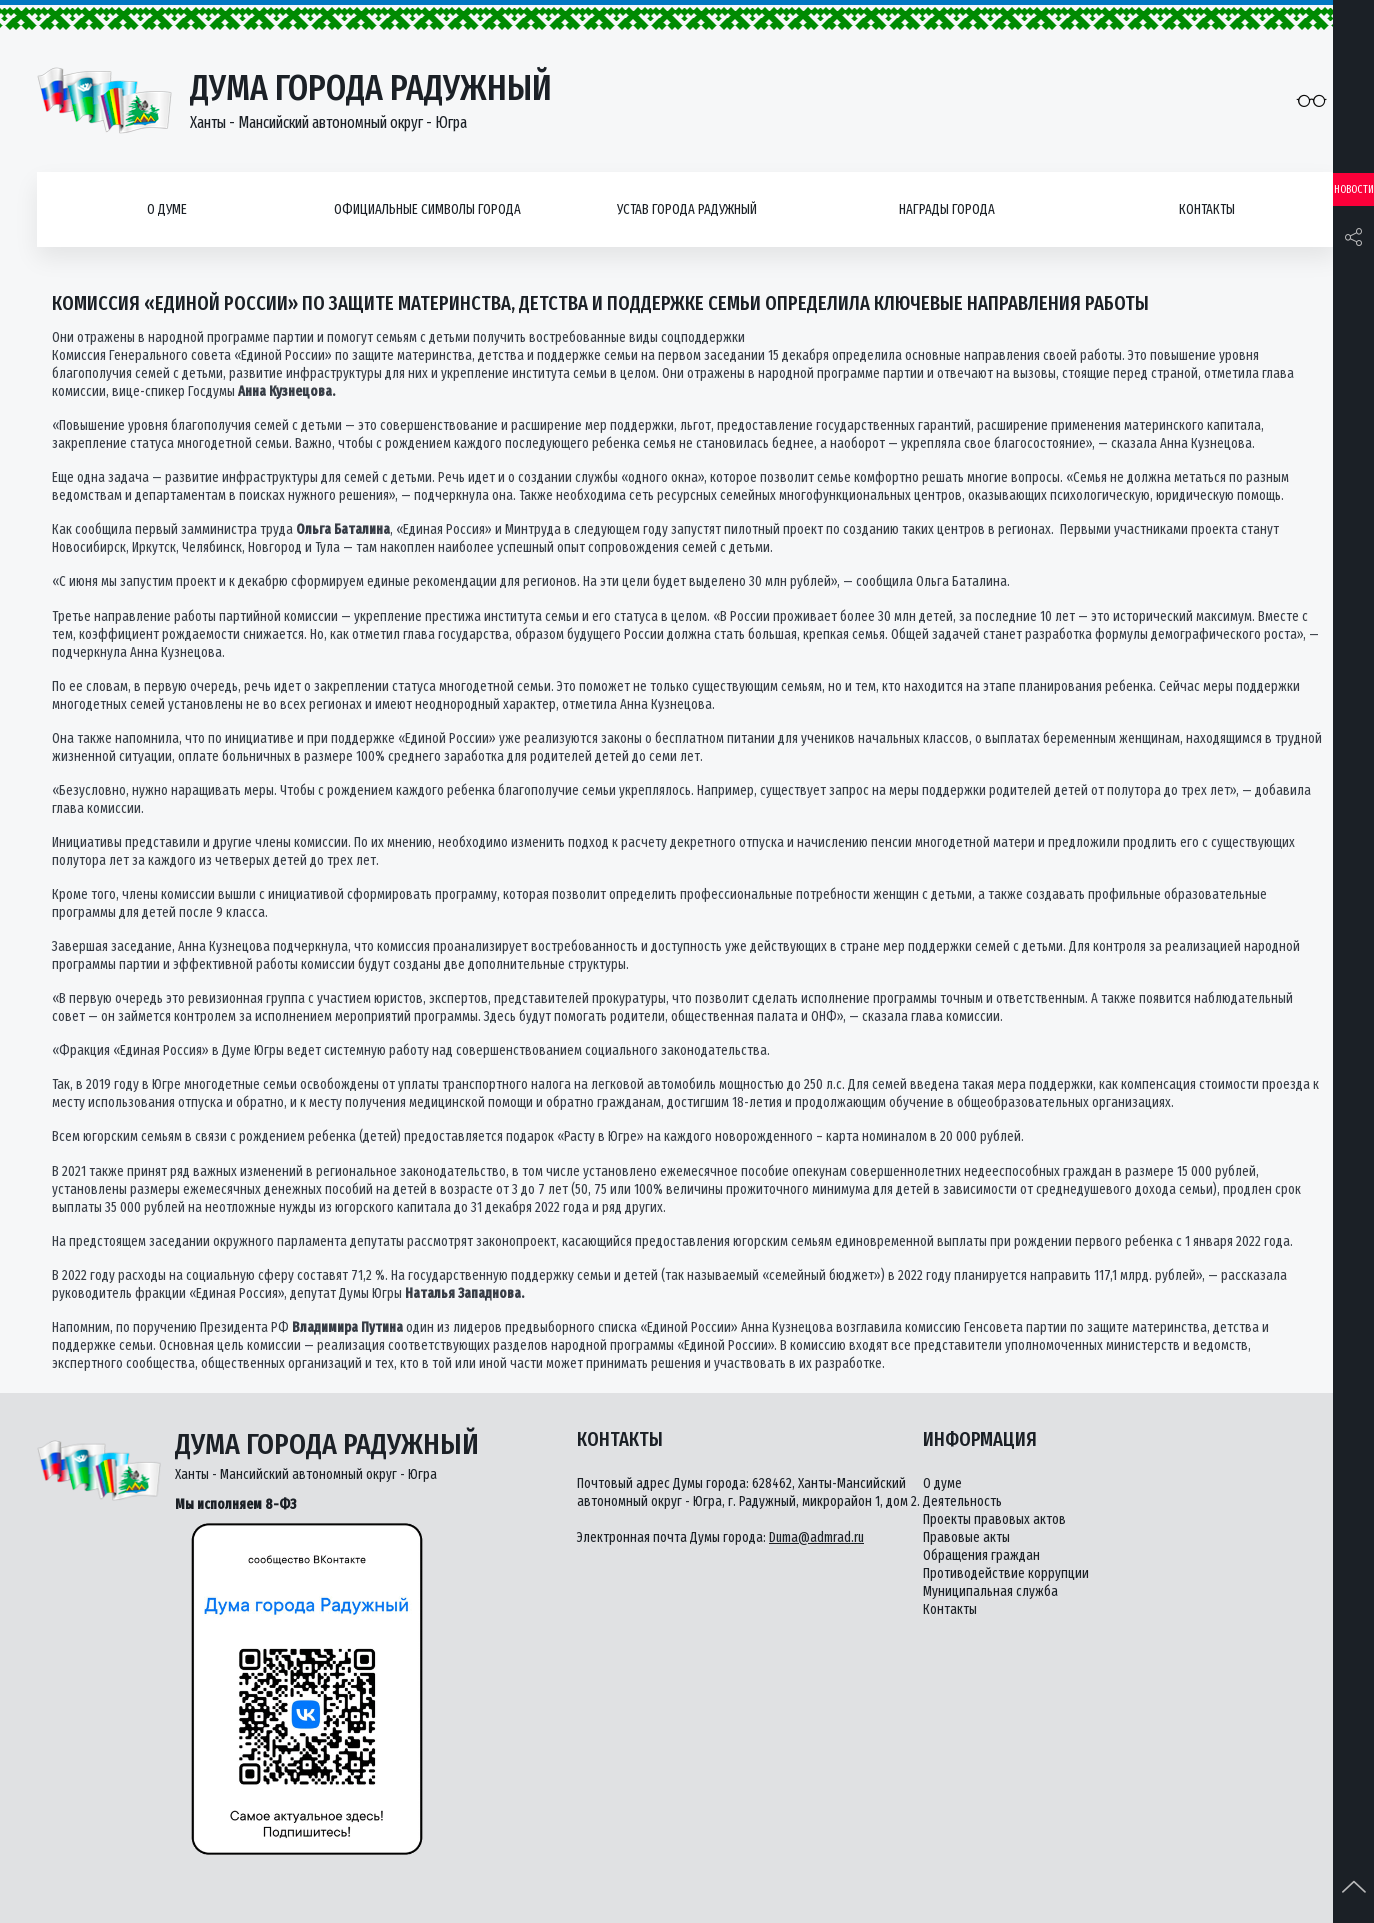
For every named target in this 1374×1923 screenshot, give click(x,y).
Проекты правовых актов (994, 1519)
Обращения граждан (981, 1555)
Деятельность (962, 1501)
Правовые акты (966, 1537)
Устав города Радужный (687, 209)
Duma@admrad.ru (816, 1537)
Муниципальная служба (990, 1591)
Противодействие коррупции (1006, 1573)
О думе (167, 209)
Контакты (1207, 209)
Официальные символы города (427, 209)
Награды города (947, 209)
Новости (1354, 189)
